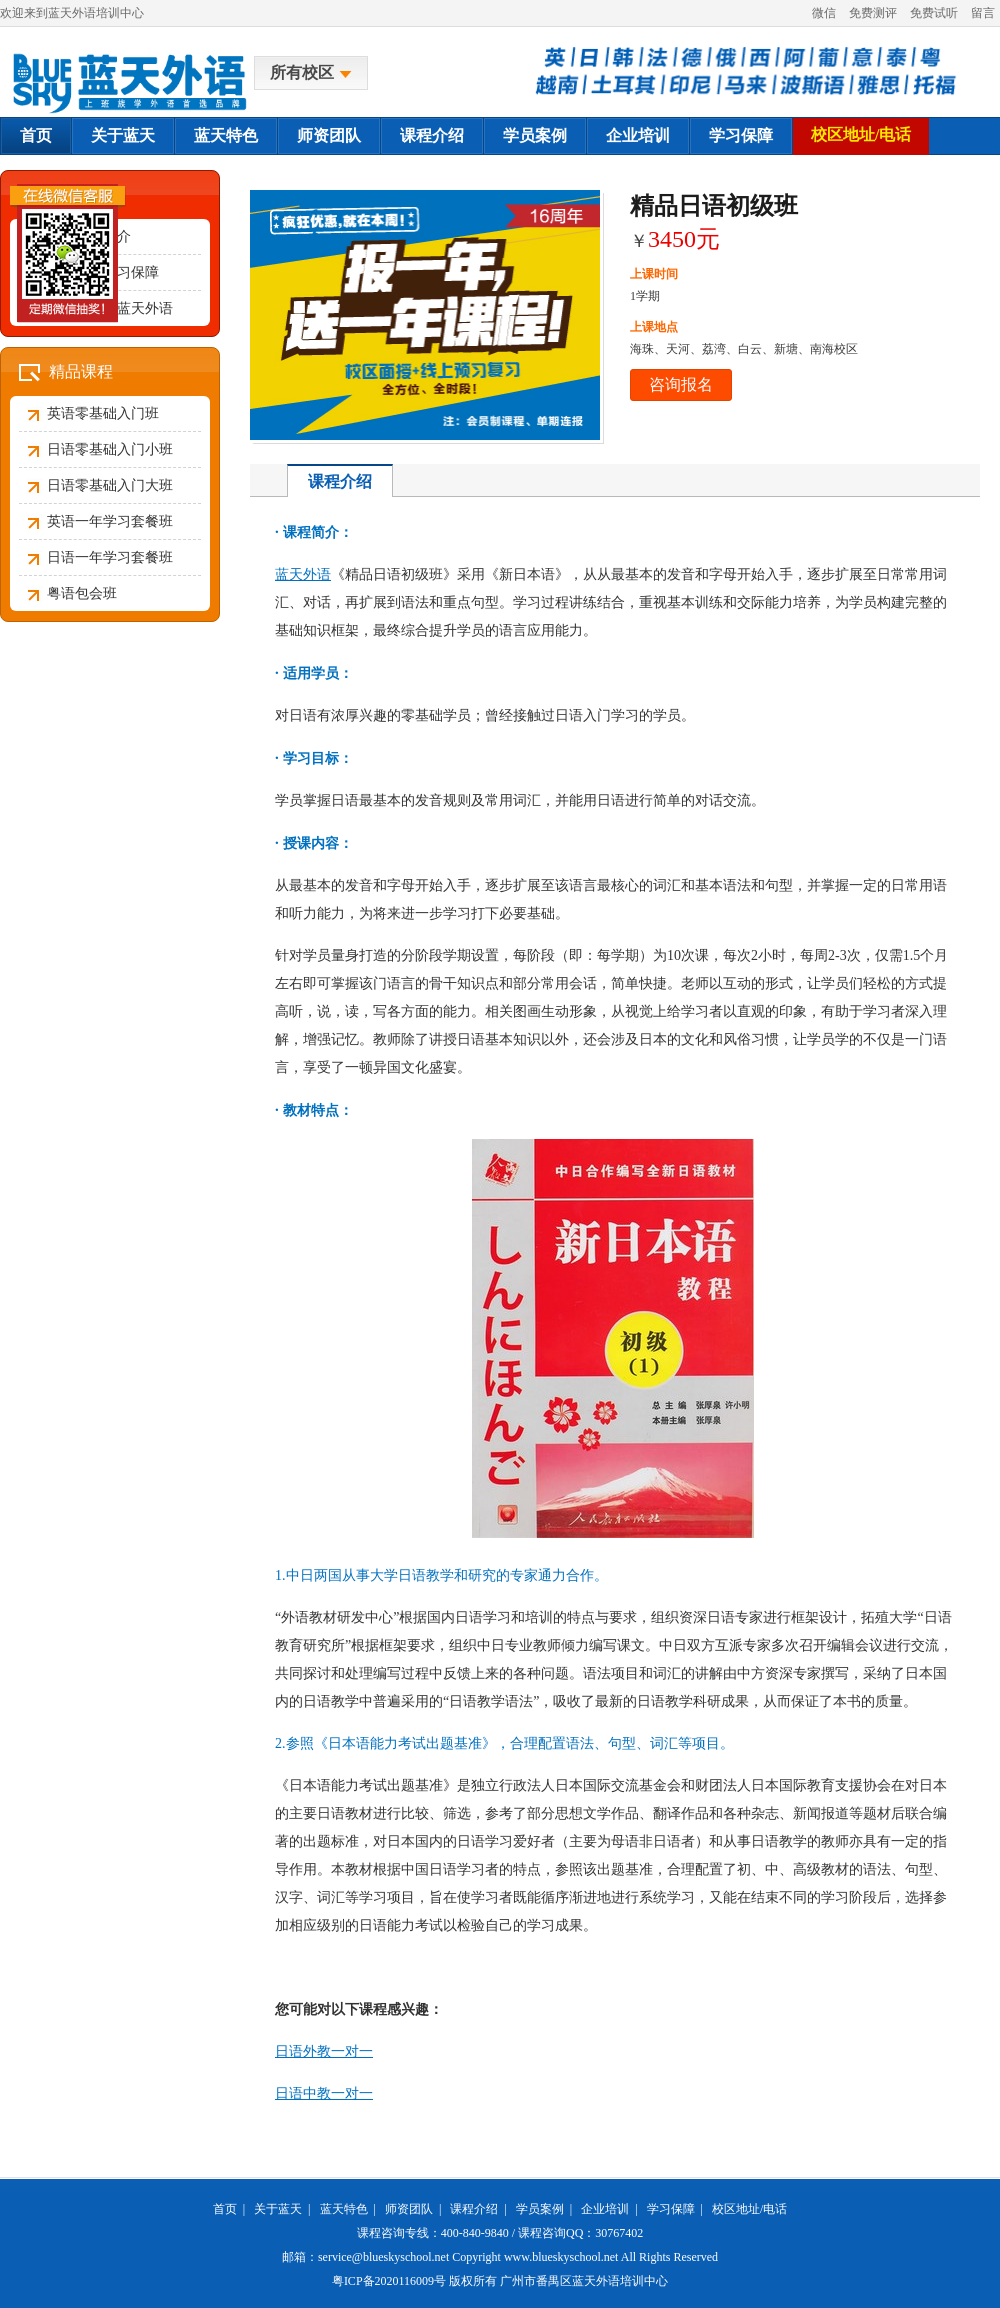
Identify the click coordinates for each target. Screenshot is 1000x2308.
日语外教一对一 (324, 2051)
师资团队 (329, 135)
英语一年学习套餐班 (110, 521)
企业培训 (638, 135)
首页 (36, 135)
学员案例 (535, 135)
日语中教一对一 (324, 2093)
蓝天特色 (226, 135)
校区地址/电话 (861, 134)
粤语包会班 (82, 593)
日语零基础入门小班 (110, 449)
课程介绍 (432, 135)
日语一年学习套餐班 (110, 557)
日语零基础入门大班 (110, 485)
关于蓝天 (123, 135)
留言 (983, 13)
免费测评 (873, 13)
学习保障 (741, 135)
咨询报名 (681, 384)
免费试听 (934, 13)
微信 (824, 13)
